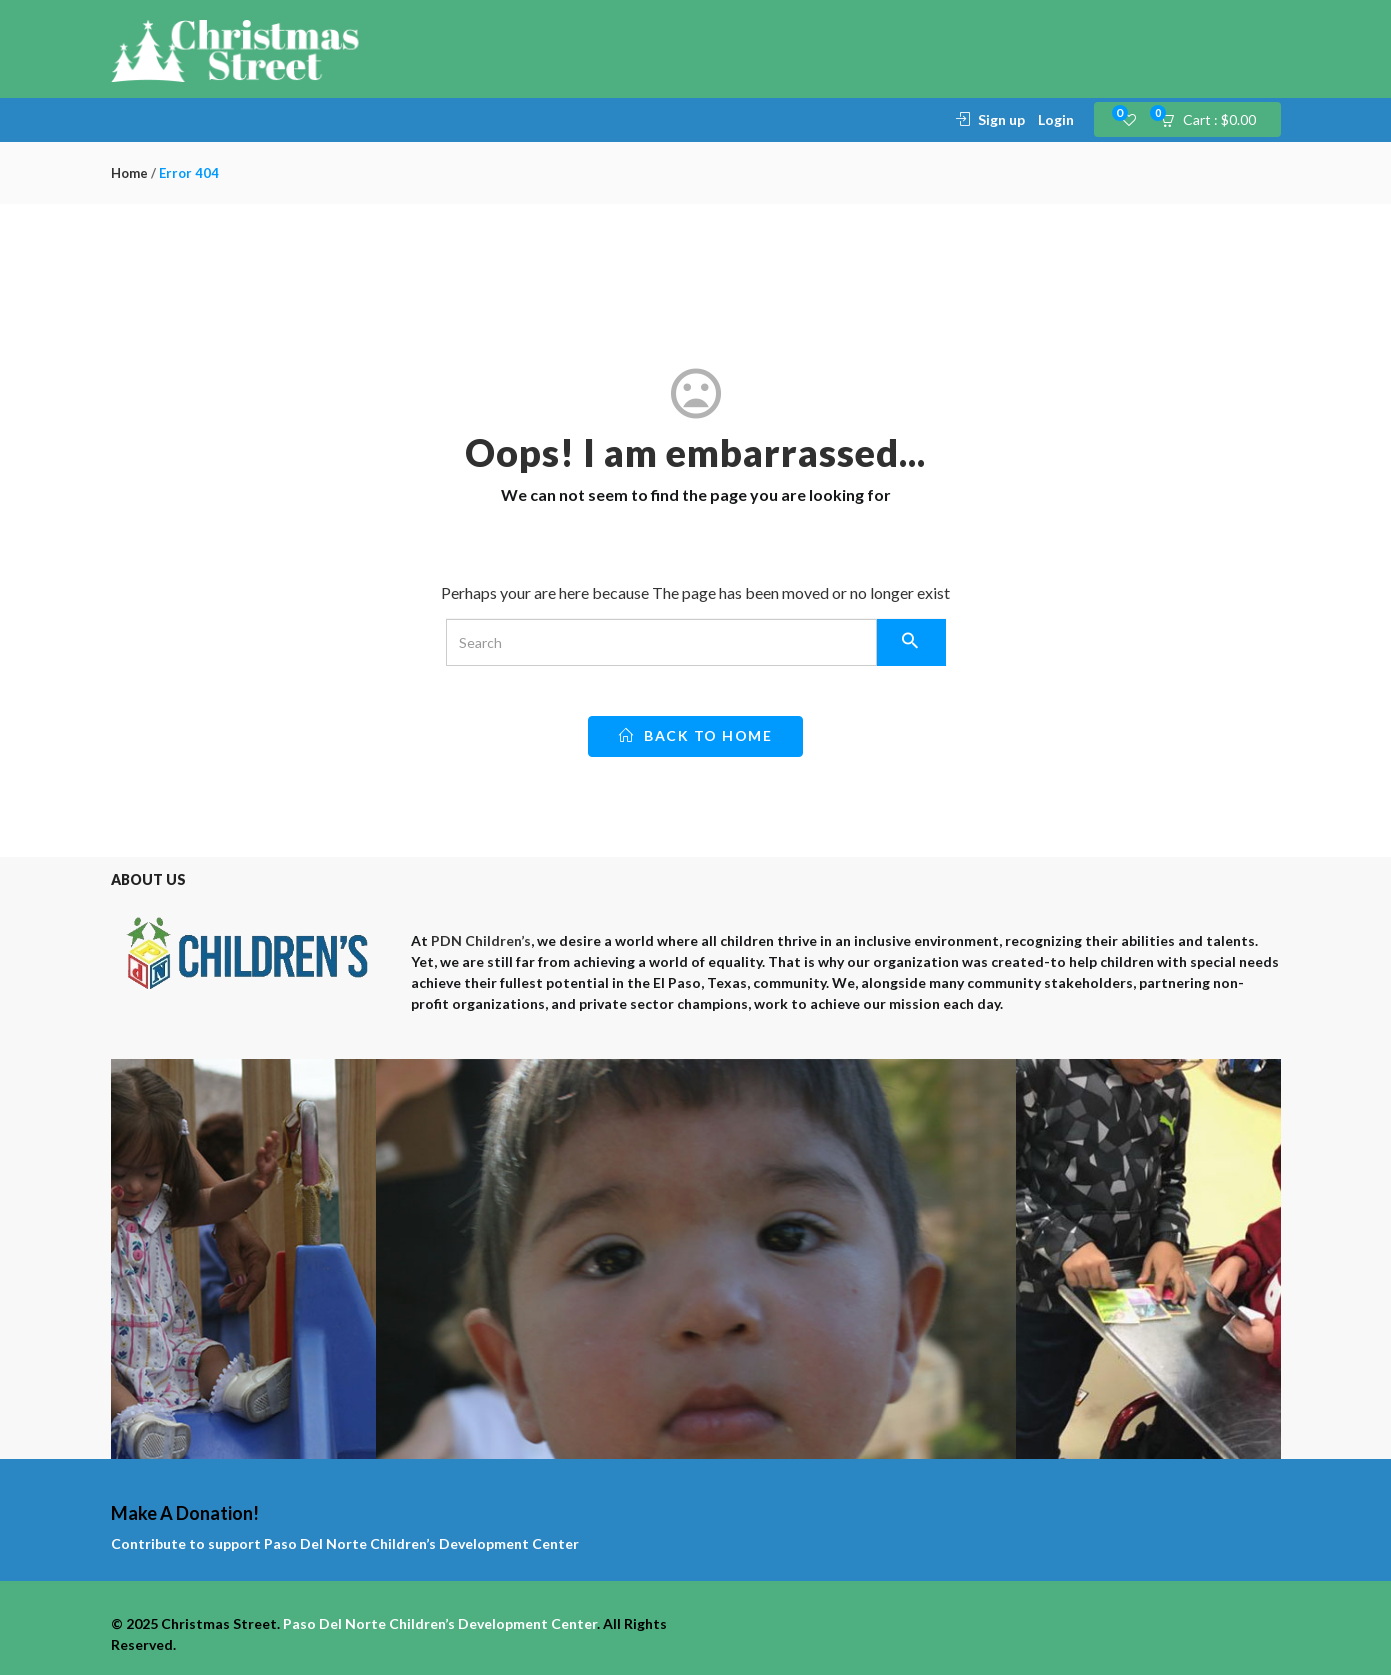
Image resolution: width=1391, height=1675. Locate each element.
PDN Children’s (481, 940)
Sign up (1001, 119)
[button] (1214, 120)
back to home (695, 735)
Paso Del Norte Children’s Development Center (421, 1543)
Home (129, 173)
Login (1056, 119)
